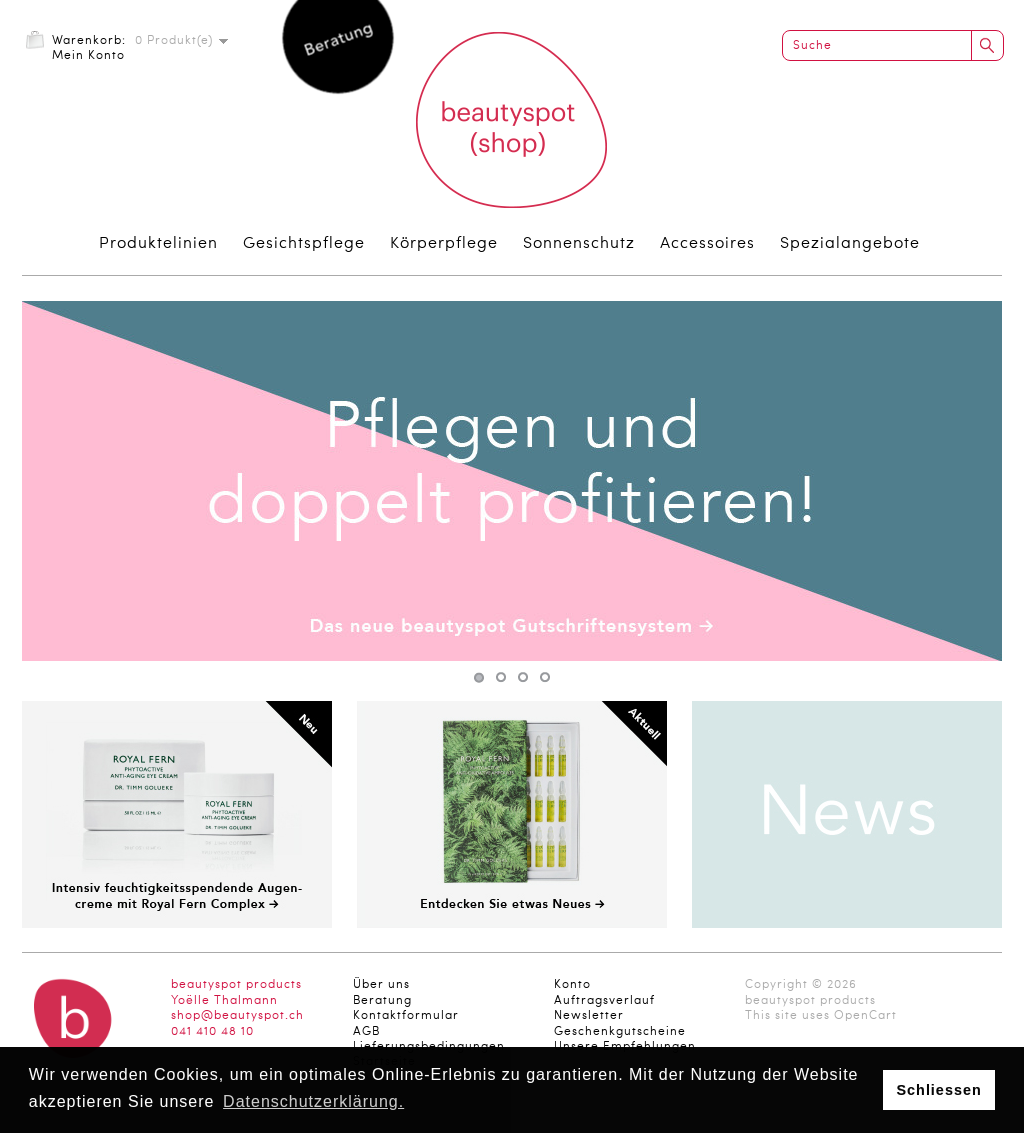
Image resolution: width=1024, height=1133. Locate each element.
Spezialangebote (850, 244)
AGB (366, 1032)
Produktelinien (158, 244)
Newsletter (589, 1016)
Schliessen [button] (938, 1090)
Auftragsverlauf (604, 1001)
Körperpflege (444, 244)
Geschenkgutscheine (620, 1032)
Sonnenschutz (579, 244)
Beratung (382, 1001)
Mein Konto (88, 56)
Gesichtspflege (304, 244)
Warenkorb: (89, 41)
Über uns (381, 985)
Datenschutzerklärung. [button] (313, 1101)
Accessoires (707, 244)
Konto (572, 985)
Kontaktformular (406, 1016)
